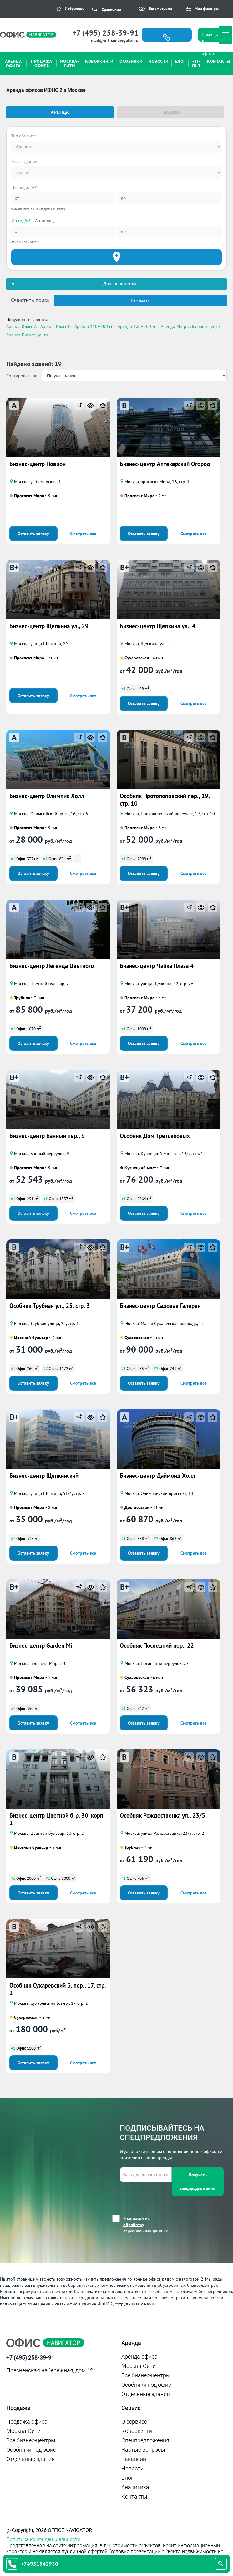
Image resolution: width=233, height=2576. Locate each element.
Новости (132, 2468)
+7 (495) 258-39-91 (105, 33)
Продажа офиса (27, 2421)
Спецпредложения (145, 2440)
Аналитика (135, 2487)
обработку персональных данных (145, 2228)
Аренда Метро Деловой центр (190, 326)
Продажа (170, 112)
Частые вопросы (143, 2449)
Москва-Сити (138, 2366)
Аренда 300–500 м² (137, 326)
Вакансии (133, 2459)
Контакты (134, 2496)
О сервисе (134, 2421)
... (77, 858)
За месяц (44, 220)
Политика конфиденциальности (43, 2539)
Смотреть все (83, 533)
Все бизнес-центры (145, 2375)
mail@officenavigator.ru (115, 40)
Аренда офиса (139, 2356)
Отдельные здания (145, 2394)
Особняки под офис (146, 2384)
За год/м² (21, 220)
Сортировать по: (22, 376)
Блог (127, 2477)
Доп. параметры (120, 283)
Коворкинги (136, 2431)
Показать (140, 300)
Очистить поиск (30, 300)
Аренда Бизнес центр (27, 335)
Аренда (60, 112)
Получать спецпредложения (197, 2181)
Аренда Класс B (55, 326)
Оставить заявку (33, 533)
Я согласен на (147, 2225)
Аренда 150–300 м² (94, 326)
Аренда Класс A (21, 326)
